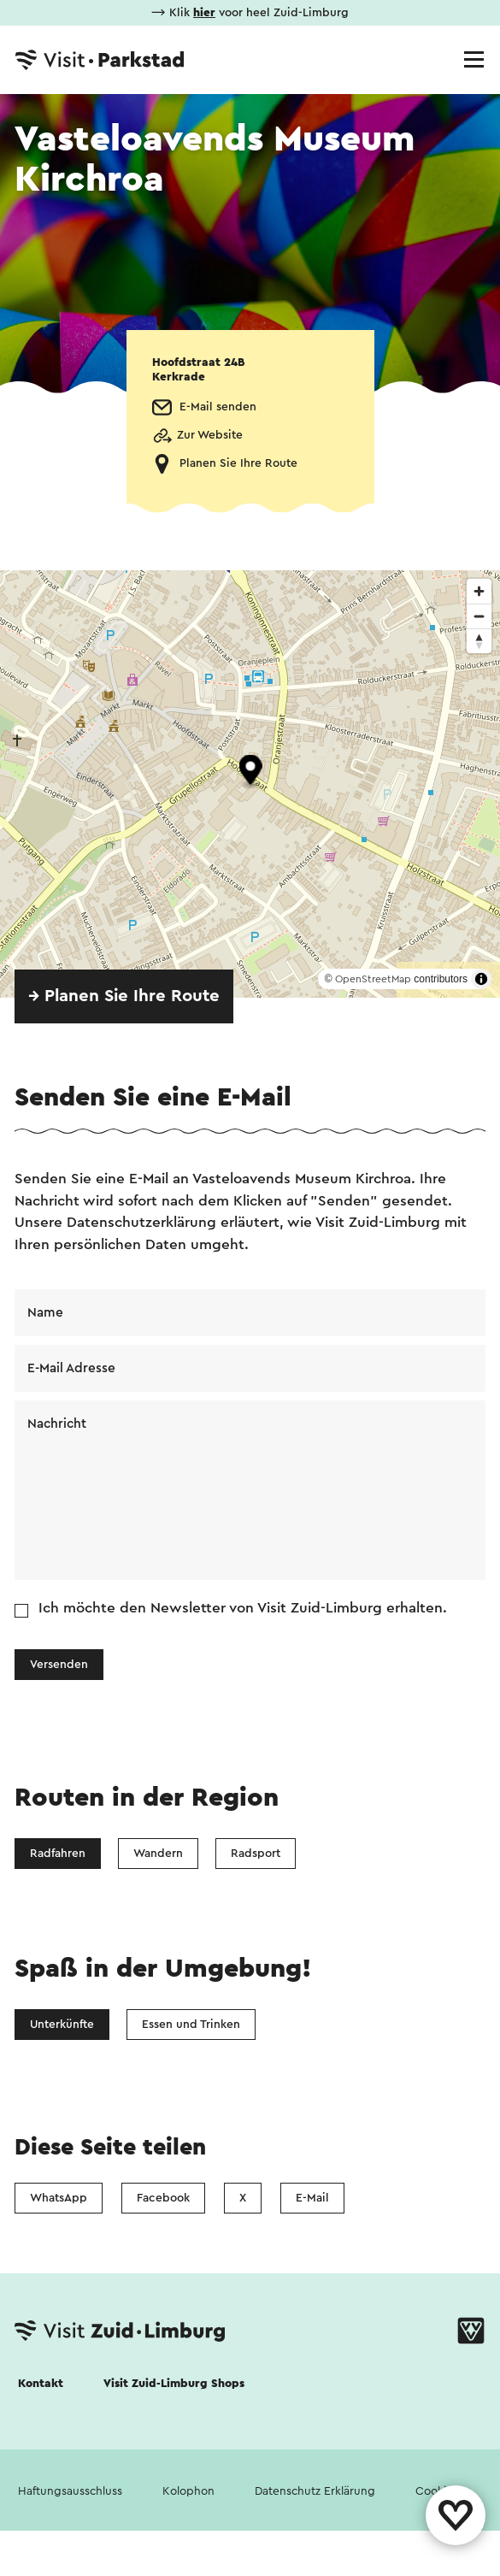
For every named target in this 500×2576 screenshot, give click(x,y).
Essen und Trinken (191, 2025)
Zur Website (210, 435)
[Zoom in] (479, 591)
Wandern (158, 1854)
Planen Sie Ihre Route (238, 463)
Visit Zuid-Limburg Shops (173, 2384)
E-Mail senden (217, 407)
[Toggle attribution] (481, 979)
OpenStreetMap (373, 979)
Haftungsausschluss (70, 2491)
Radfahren (57, 1854)
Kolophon (188, 2491)
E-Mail (312, 2198)
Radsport (255, 1854)
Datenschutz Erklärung (315, 2491)
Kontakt (40, 2384)
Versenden (59, 1665)
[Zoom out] (479, 616)
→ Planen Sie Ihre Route (124, 996)
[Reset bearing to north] (479, 640)
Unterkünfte (62, 2025)
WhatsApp (58, 2198)
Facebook (163, 2198)
